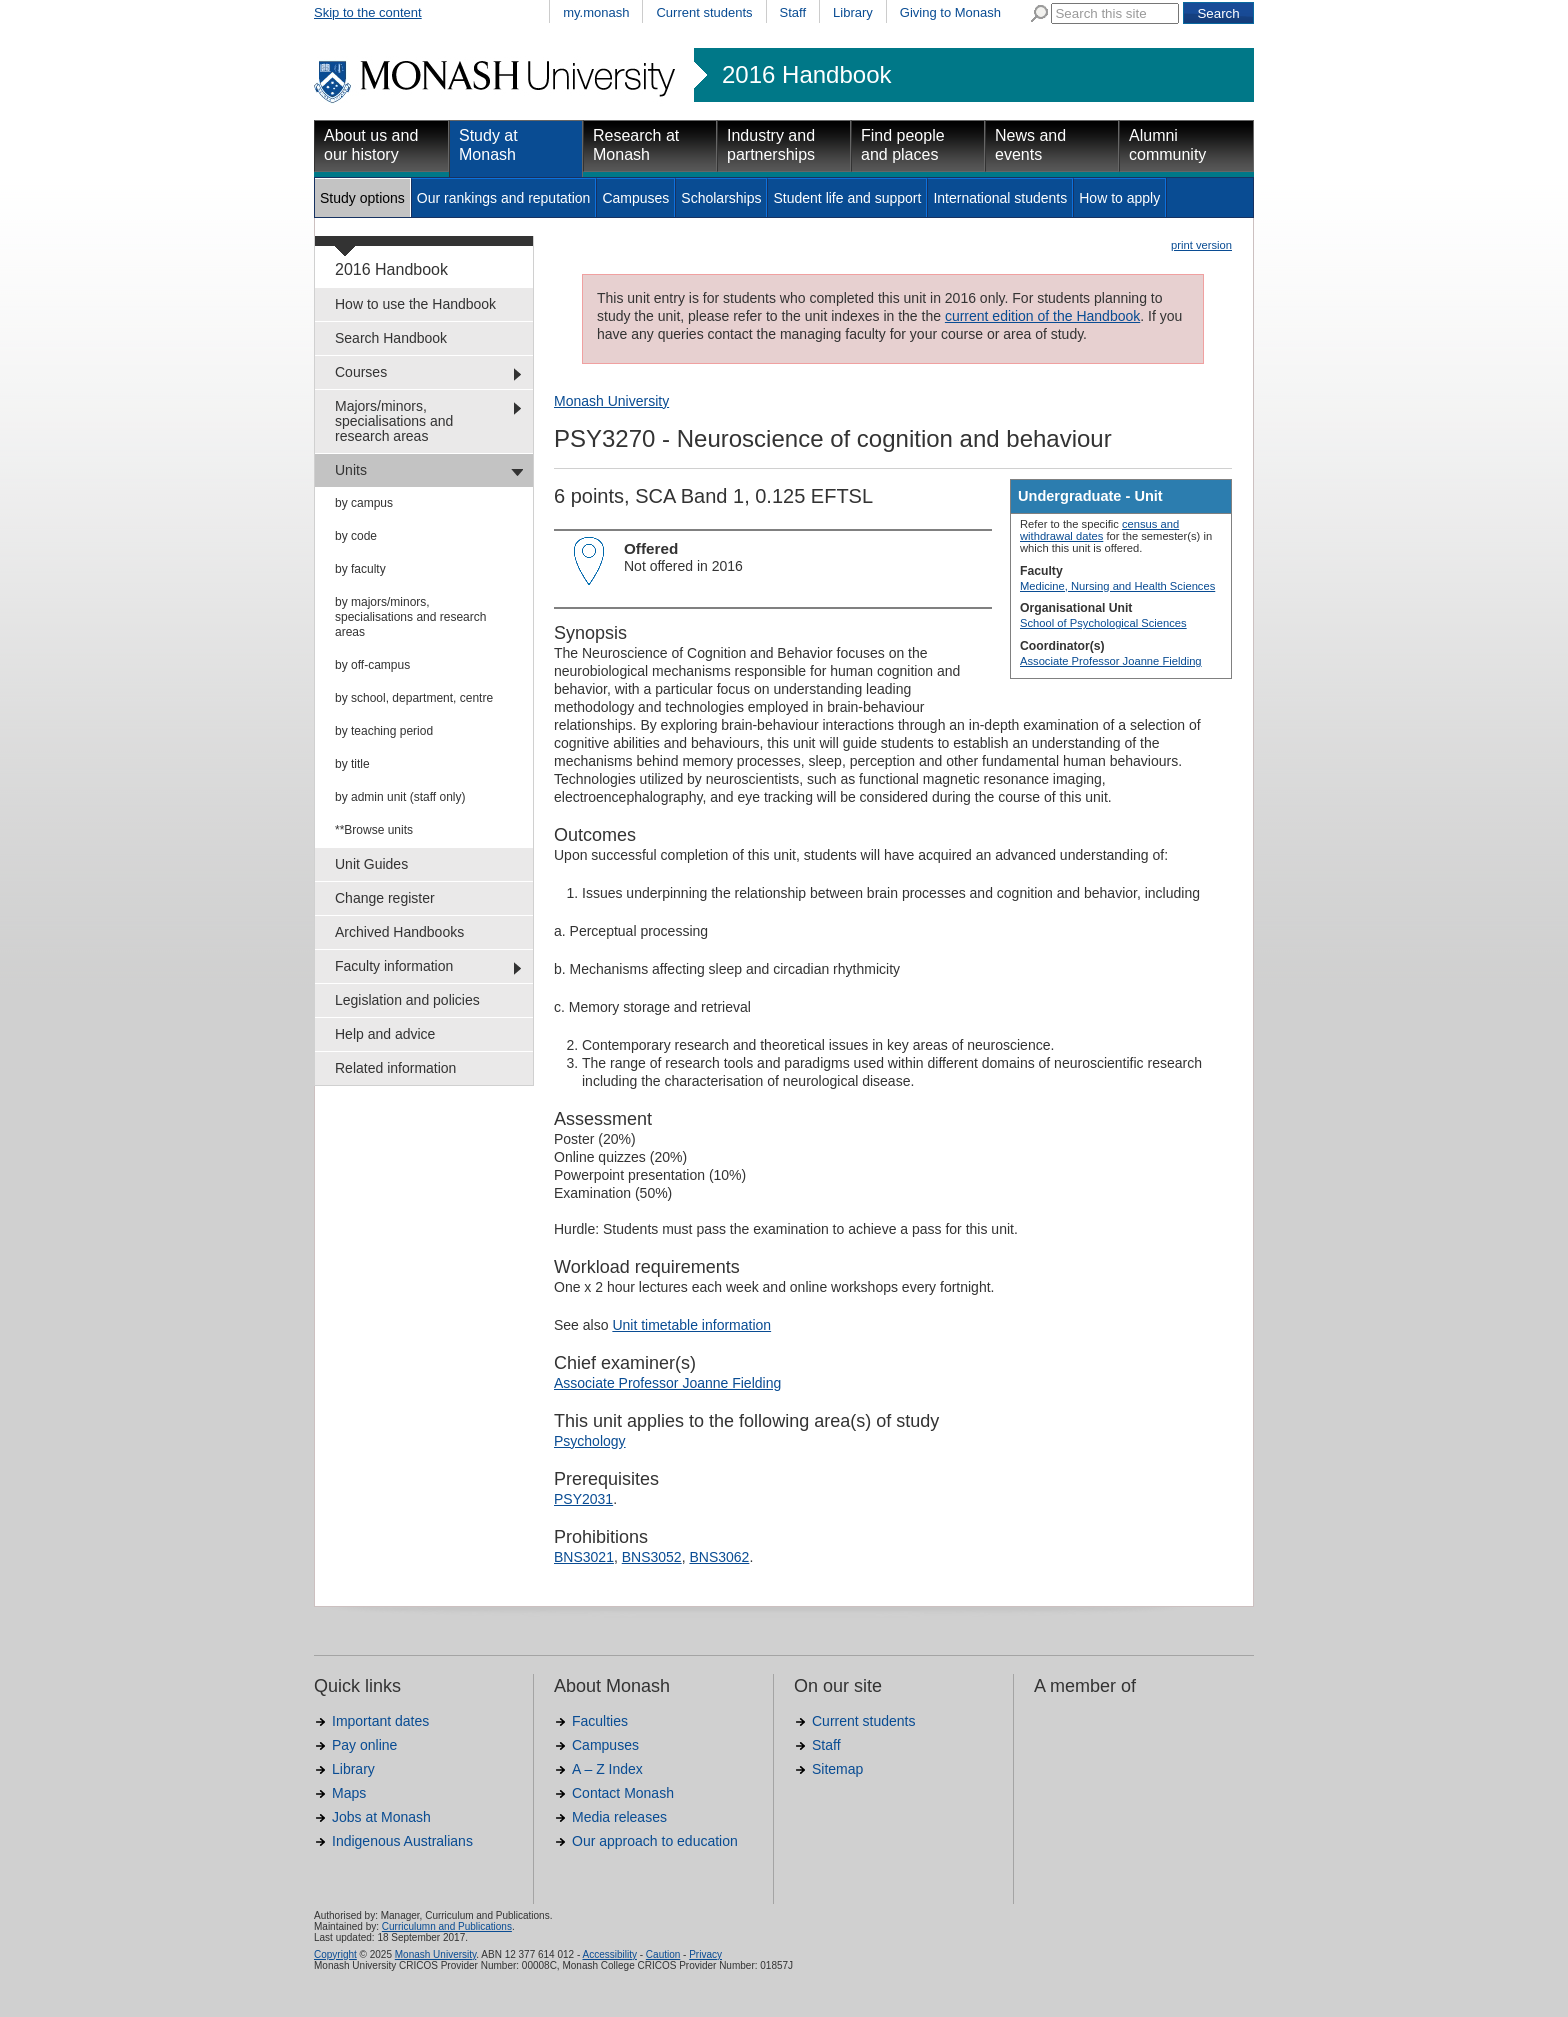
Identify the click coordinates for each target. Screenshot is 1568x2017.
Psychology (590, 1441)
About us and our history (371, 145)
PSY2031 (583, 1499)
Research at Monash (636, 145)
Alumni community (1167, 145)
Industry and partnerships (771, 145)
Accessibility (609, 1954)
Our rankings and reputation (504, 198)
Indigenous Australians (402, 1841)
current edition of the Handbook (1042, 316)
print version (1201, 245)
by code (356, 536)
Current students (704, 12)
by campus (364, 503)
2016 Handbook (806, 75)
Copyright (335, 1954)
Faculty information (394, 966)
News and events (1030, 145)
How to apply (1119, 198)
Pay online (364, 1745)
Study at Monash (488, 145)
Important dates (380, 1721)
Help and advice (385, 1034)
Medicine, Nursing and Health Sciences (1117, 586)
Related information (395, 1068)
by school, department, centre (414, 698)
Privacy (705, 1954)
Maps (349, 1793)
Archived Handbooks (399, 932)
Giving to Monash (950, 12)
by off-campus (372, 665)
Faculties (600, 1721)
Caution (663, 1954)
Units (351, 470)
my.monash (596, 12)
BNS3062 (719, 1557)
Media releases (619, 1817)
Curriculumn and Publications (447, 1926)
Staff (793, 12)
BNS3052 (652, 1557)
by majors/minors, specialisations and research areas (410, 617)
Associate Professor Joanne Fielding (1111, 661)
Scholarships (721, 198)
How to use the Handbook (415, 304)
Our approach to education (655, 1841)
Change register (385, 898)
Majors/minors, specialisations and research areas (394, 421)
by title (352, 764)
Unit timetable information (691, 1325)
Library (853, 12)
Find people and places (903, 145)
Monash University (611, 401)
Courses (361, 372)
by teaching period (384, 731)
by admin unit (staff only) (400, 797)
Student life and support (847, 198)
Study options (362, 198)
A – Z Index (607, 1769)
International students (1000, 198)
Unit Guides (371, 864)
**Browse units (374, 830)
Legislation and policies (407, 1000)
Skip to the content (368, 12)
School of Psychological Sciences (1103, 623)
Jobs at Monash (381, 1817)
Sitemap (837, 1769)
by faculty (360, 569)
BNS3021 (584, 1557)
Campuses (635, 198)
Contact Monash (623, 1793)
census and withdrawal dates (1099, 530)
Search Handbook (391, 338)
